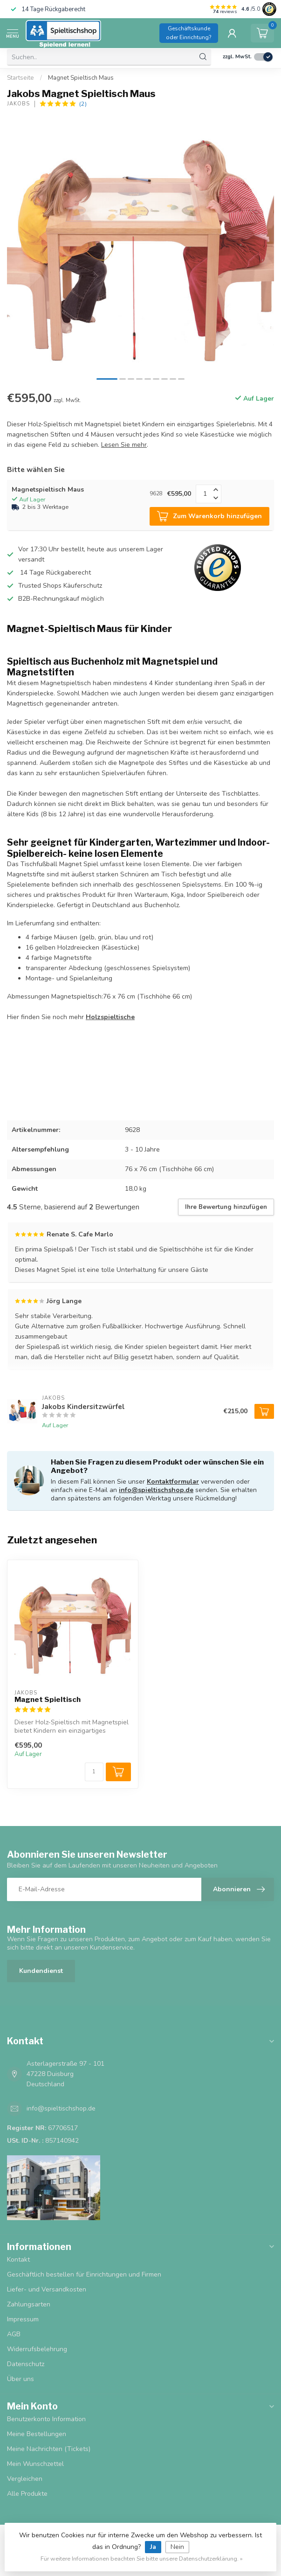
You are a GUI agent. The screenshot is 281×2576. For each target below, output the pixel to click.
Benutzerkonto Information (46, 2419)
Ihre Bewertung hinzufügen (226, 1207)
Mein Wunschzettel (35, 2463)
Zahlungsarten (28, 2304)
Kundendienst (41, 1970)
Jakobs (18, 103)
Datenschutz (25, 2364)
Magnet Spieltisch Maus (81, 78)
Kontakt (18, 2259)
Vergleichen (24, 2478)
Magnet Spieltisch (47, 1699)
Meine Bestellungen (36, 2434)
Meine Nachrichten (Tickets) (48, 2448)
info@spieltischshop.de (156, 1490)
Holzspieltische (110, 1017)
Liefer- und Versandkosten (46, 2289)
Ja (153, 2546)
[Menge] (94, 1772)
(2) (83, 104)
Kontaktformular (173, 1481)
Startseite (20, 78)
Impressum (23, 2319)
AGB (14, 2334)
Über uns (20, 2379)
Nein (177, 2546)
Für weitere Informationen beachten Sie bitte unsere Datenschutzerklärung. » (142, 2558)
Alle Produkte (27, 2493)
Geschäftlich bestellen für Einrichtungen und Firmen (84, 2274)
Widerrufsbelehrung (37, 2349)
